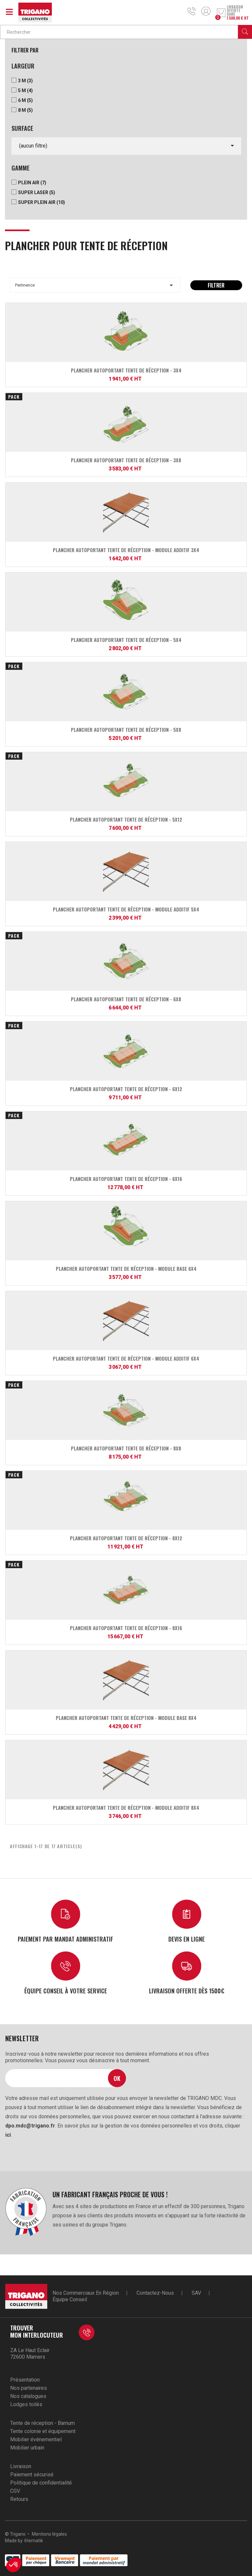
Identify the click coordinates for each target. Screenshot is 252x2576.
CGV (15, 2491)
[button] (14, 2565)
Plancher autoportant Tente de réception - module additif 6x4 (126, 1358)
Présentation (25, 2380)
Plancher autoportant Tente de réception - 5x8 (126, 729)
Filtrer (216, 285)
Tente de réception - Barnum (42, 2423)
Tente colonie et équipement (42, 2431)
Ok (117, 2078)
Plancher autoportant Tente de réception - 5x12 (126, 819)
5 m (25, 90)
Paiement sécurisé (31, 2474)
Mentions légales (49, 2534)
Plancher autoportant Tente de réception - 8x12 (126, 1538)
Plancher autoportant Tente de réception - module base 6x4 (126, 1268)
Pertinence (95, 285)
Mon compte (206, 11)
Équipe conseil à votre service (65, 1991)
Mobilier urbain (27, 2448)
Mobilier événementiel (36, 2439)
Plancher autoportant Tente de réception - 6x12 (126, 1089)
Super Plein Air (41, 202)
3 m (25, 80)
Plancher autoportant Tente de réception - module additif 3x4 (126, 550)
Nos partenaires (28, 2388)
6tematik (33, 2540)
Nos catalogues (28, 2396)
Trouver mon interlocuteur (36, 2331)
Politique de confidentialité (41, 2483)
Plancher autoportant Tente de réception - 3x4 (126, 370)
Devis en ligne (186, 1939)
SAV (196, 2293)
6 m (25, 100)
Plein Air (32, 182)
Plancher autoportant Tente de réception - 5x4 (126, 640)
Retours (19, 2499)
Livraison (20, 2466)
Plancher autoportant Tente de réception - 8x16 (126, 1628)
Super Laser (36, 192)
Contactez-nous (155, 2293)
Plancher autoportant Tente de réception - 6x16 (126, 1179)
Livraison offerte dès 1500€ (186, 1991)
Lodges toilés (26, 2404)
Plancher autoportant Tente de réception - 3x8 (126, 460)
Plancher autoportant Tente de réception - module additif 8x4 (126, 1807)
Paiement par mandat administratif (65, 1939)
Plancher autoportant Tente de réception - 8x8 (126, 1448)
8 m (25, 110)
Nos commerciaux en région (85, 2293)
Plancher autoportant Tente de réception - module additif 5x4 (126, 909)
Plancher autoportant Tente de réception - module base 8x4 (126, 1718)
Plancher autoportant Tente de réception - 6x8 (126, 999)
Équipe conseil (69, 2299)
